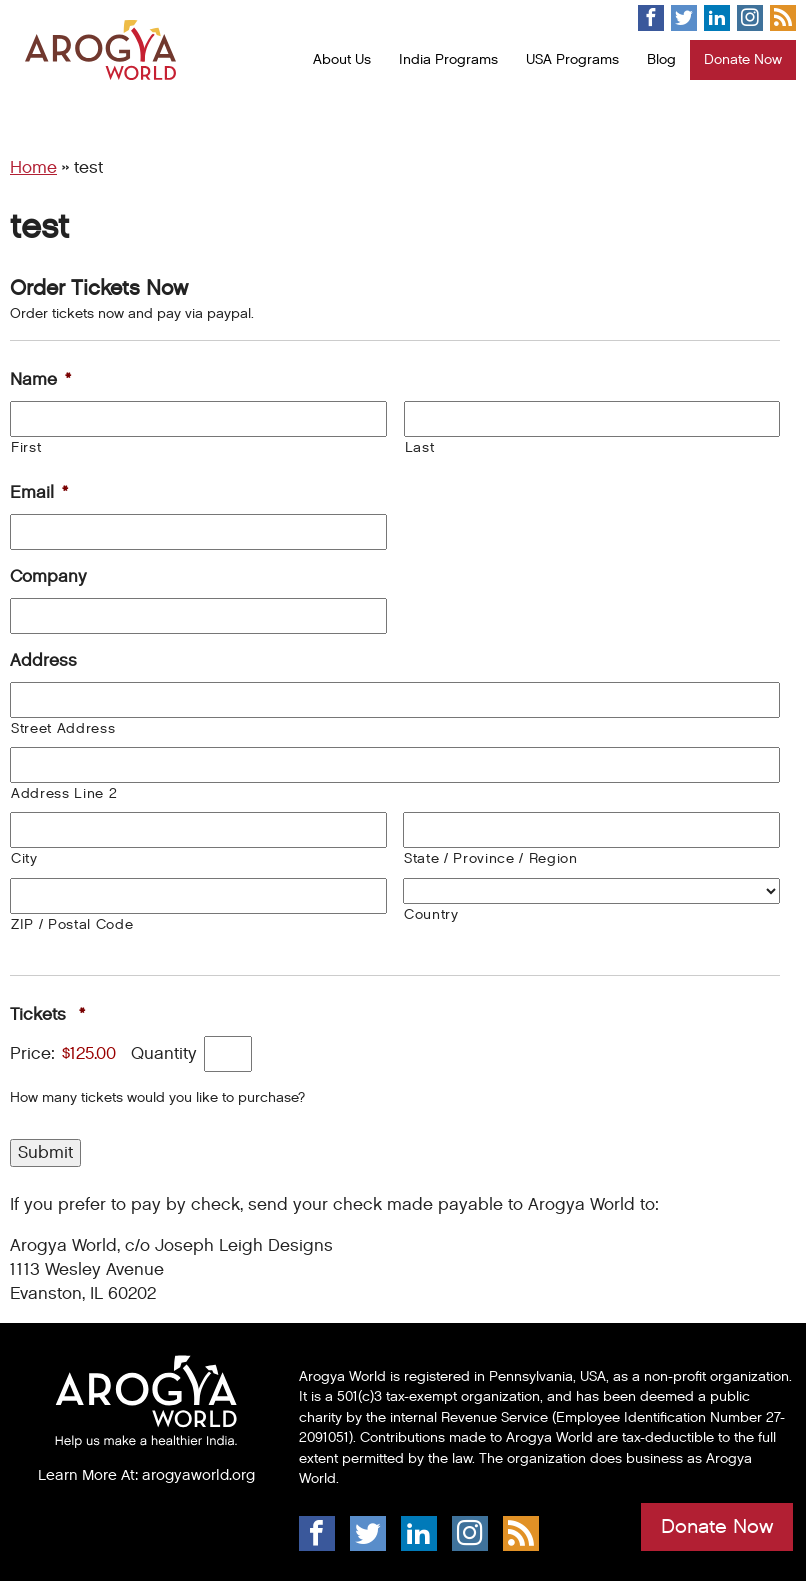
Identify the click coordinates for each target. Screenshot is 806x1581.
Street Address (63, 728)
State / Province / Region (491, 858)
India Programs (448, 59)
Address (43, 661)
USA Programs (572, 59)
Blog (661, 59)
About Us (342, 59)
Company (48, 577)
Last (420, 447)
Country (431, 914)
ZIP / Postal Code (72, 924)
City (24, 858)
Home (33, 168)
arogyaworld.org (198, 1475)
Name (40, 380)
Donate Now (743, 59)
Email (39, 493)
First (26, 447)
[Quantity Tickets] (228, 1054)
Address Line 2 (64, 793)
